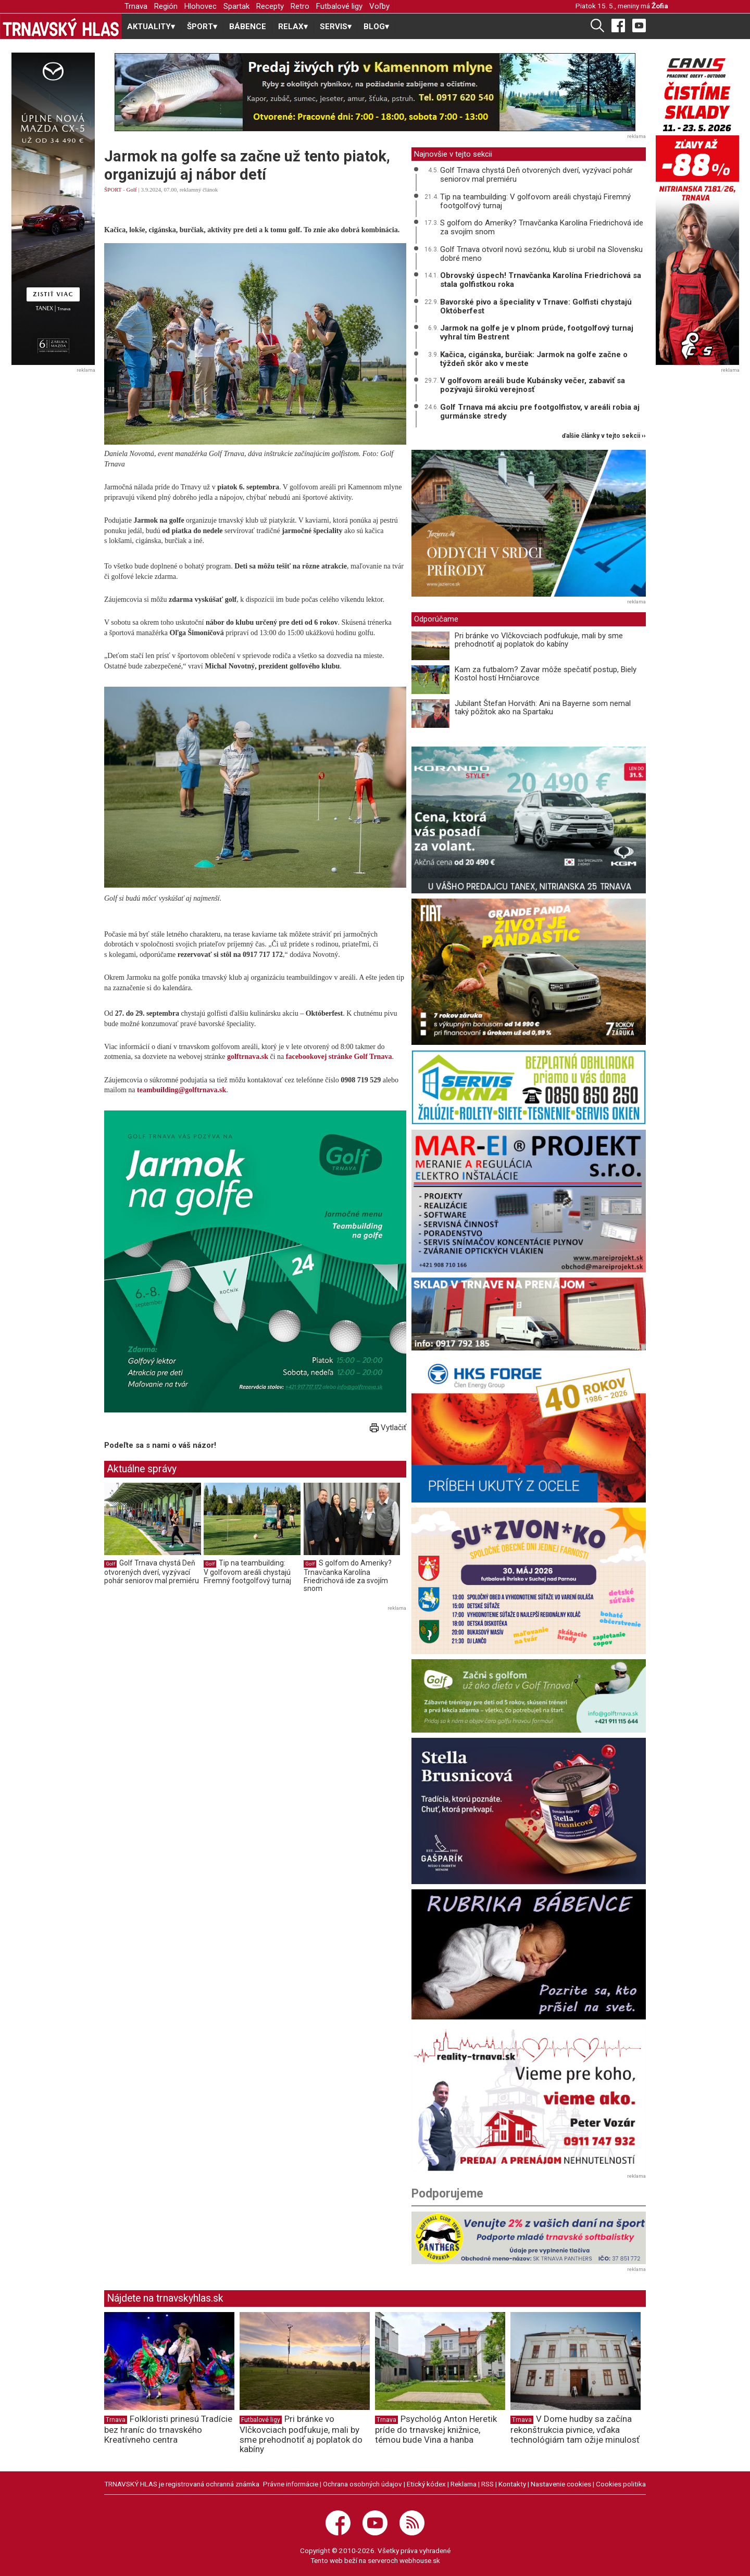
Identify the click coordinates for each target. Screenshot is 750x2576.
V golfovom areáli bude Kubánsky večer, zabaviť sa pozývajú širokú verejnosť (532, 385)
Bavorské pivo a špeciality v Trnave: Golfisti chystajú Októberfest (536, 306)
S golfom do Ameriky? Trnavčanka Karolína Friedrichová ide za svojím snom (348, 1576)
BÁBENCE (247, 26)
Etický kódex (426, 2484)
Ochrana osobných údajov (362, 2484)
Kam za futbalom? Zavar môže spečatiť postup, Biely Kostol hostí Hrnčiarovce (545, 674)
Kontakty (512, 2484)
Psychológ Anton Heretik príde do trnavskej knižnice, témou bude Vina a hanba (436, 2429)
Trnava (135, 6)
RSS (487, 2484)
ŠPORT (112, 189)
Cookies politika (621, 2484)
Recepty (270, 6)
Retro (300, 6)
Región (166, 6)
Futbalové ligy (339, 6)
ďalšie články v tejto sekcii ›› (604, 436)
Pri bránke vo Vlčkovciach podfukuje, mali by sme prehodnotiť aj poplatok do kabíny (539, 640)
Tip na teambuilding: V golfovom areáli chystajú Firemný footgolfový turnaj (247, 1571)
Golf (132, 189)
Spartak (236, 6)
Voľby (379, 6)
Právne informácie (290, 2484)
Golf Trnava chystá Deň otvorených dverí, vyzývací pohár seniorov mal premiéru (151, 1571)
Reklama (464, 2484)
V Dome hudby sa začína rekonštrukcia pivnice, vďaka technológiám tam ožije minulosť (575, 2429)
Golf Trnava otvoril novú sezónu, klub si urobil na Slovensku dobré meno (541, 254)
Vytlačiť (388, 1427)
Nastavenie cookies (561, 2484)
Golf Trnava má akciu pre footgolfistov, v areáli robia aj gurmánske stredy (540, 411)
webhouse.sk (419, 2560)
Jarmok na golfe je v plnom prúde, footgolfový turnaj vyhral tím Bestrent (536, 332)
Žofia (660, 6)
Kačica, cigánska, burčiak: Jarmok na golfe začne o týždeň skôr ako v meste (534, 359)
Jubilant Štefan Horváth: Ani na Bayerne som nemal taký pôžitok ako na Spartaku (543, 708)
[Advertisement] (191, 1687)
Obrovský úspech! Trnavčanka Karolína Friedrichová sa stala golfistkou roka (540, 280)
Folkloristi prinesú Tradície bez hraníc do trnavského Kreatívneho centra (168, 2429)
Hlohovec (200, 6)
